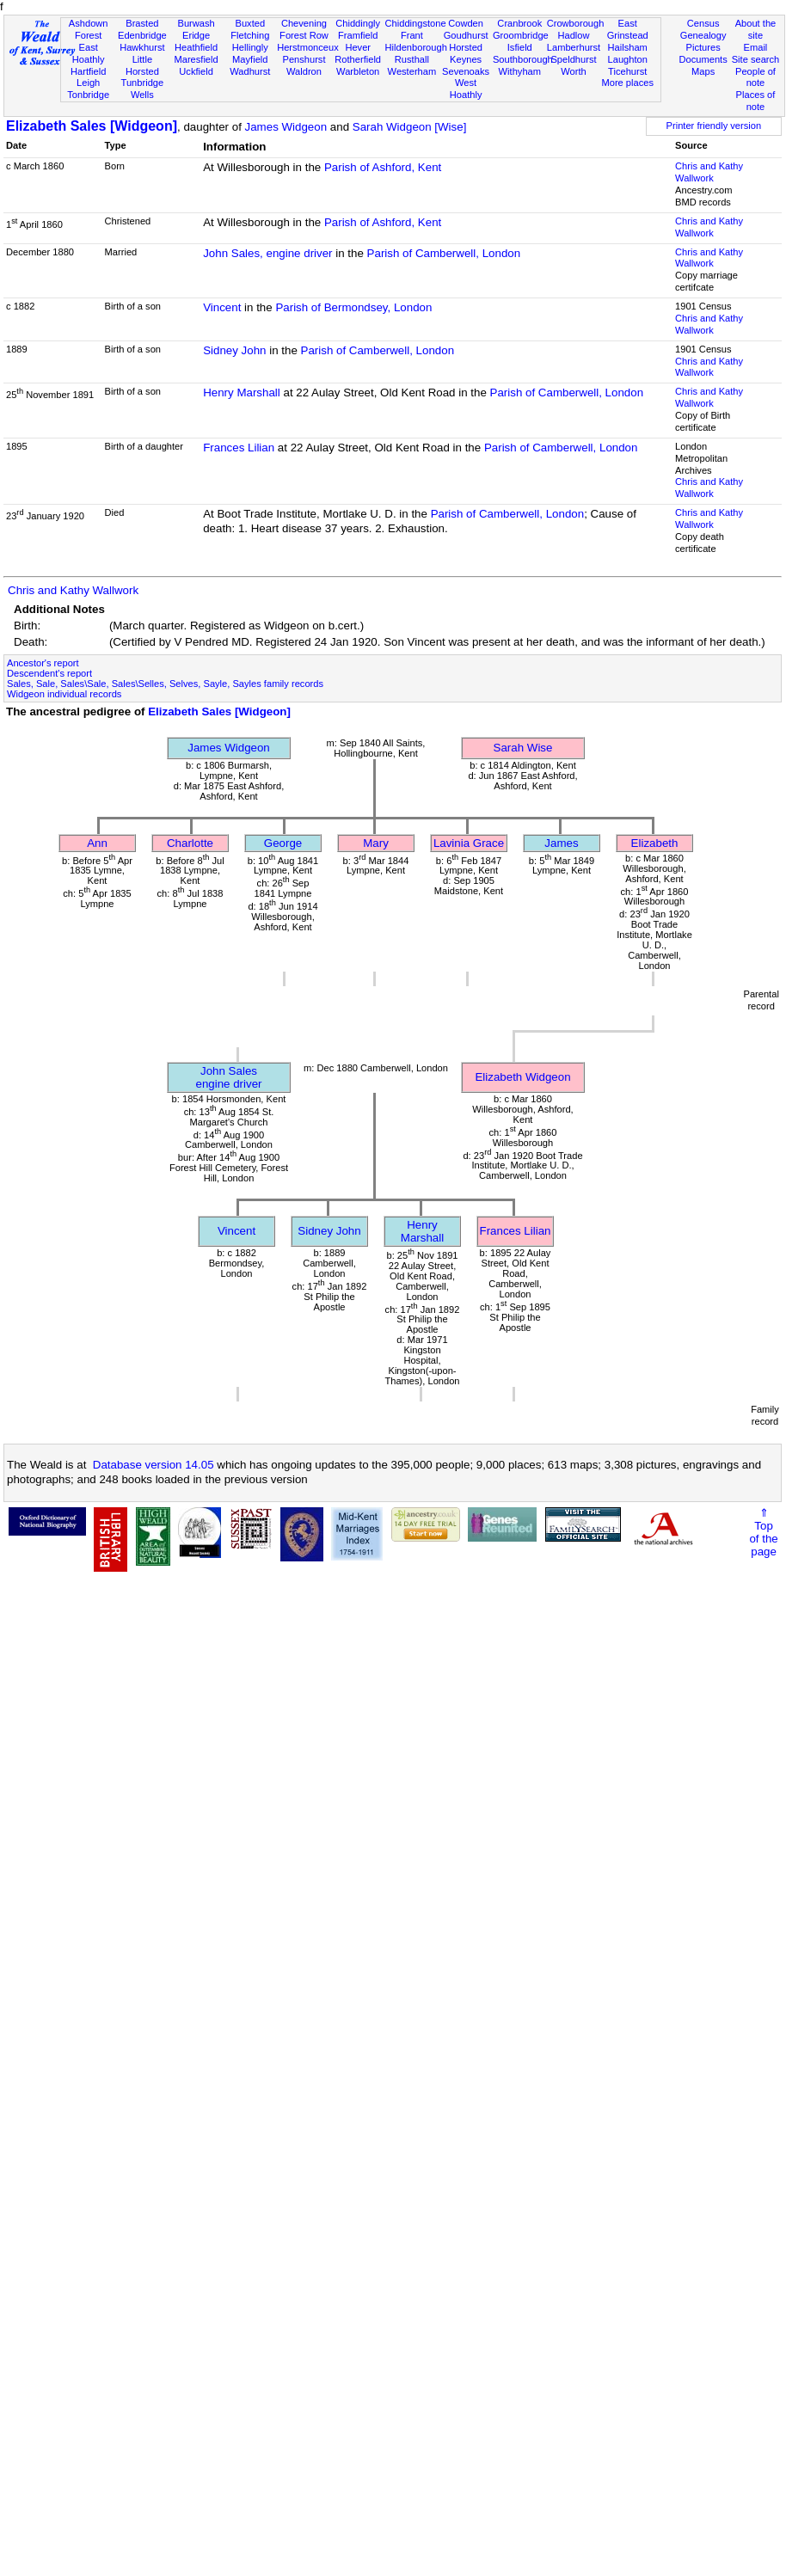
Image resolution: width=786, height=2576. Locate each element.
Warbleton (357, 71)
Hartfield (88, 71)
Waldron (304, 71)
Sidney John (234, 350)
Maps (703, 71)
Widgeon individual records (64, 694)
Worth (573, 71)
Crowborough (576, 23)
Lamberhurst (573, 47)
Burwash (195, 23)
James (561, 843)
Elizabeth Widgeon (522, 1076)
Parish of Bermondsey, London (353, 307)
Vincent (222, 307)
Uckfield (196, 71)
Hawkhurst (142, 47)
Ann (97, 843)
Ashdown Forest (88, 29)
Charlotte (190, 843)
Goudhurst (466, 35)
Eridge (196, 35)
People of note (755, 77)
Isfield (519, 47)
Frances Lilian (238, 447)
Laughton (628, 59)
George (283, 843)
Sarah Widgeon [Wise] (410, 126)
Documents (703, 59)
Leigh (88, 82)
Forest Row (304, 35)
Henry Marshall (241, 392)
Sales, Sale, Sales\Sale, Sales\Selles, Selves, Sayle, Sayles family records (165, 683)
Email (756, 47)
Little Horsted (142, 65)
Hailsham (628, 47)
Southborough (523, 59)
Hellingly (250, 47)
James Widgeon (286, 126)
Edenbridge (142, 35)
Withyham (520, 71)
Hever (358, 47)
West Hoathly (466, 88)
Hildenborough (416, 47)
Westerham (412, 71)
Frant (412, 35)
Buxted (250, 23)
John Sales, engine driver (267, 253)
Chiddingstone (415, 23)
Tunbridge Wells (142, 88)
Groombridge (521, 35)
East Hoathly (88, 53)
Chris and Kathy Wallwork (709, 172)
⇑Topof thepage (763, 1532)
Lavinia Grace (468, 843)
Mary (376, 843)
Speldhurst (573, 59)
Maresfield (196, 59)
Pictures (703, 47)
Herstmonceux (308, 47)
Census (703, 23)
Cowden (465, 23)
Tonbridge (88, 94)
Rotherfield (358, 59)
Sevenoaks (465, 71)
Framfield (358, 35)
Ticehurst (627, 71)
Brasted (142, 23)
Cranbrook (519, 23)
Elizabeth (655, 843)
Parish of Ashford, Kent (382, 167)
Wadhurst (250, 71)
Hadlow (573, 35)
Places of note (756, 100)
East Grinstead (627, 29)
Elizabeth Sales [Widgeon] (91, 126)
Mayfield (249, 59)
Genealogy (703, 35)
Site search (756, 59)
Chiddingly (357, 23)
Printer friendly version (714, 125)
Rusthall (412, 59)
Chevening (304, 23)
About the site (756, 29)
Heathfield (196, 47)
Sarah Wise (523, 747)
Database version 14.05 (153, 1464)
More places (627, 82)
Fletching (249, 35)
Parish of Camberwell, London (444, 253)
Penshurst (303, 59)
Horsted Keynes (465, 53)
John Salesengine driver (228, 1077)
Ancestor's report (43, 663)
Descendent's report (49, 673)
